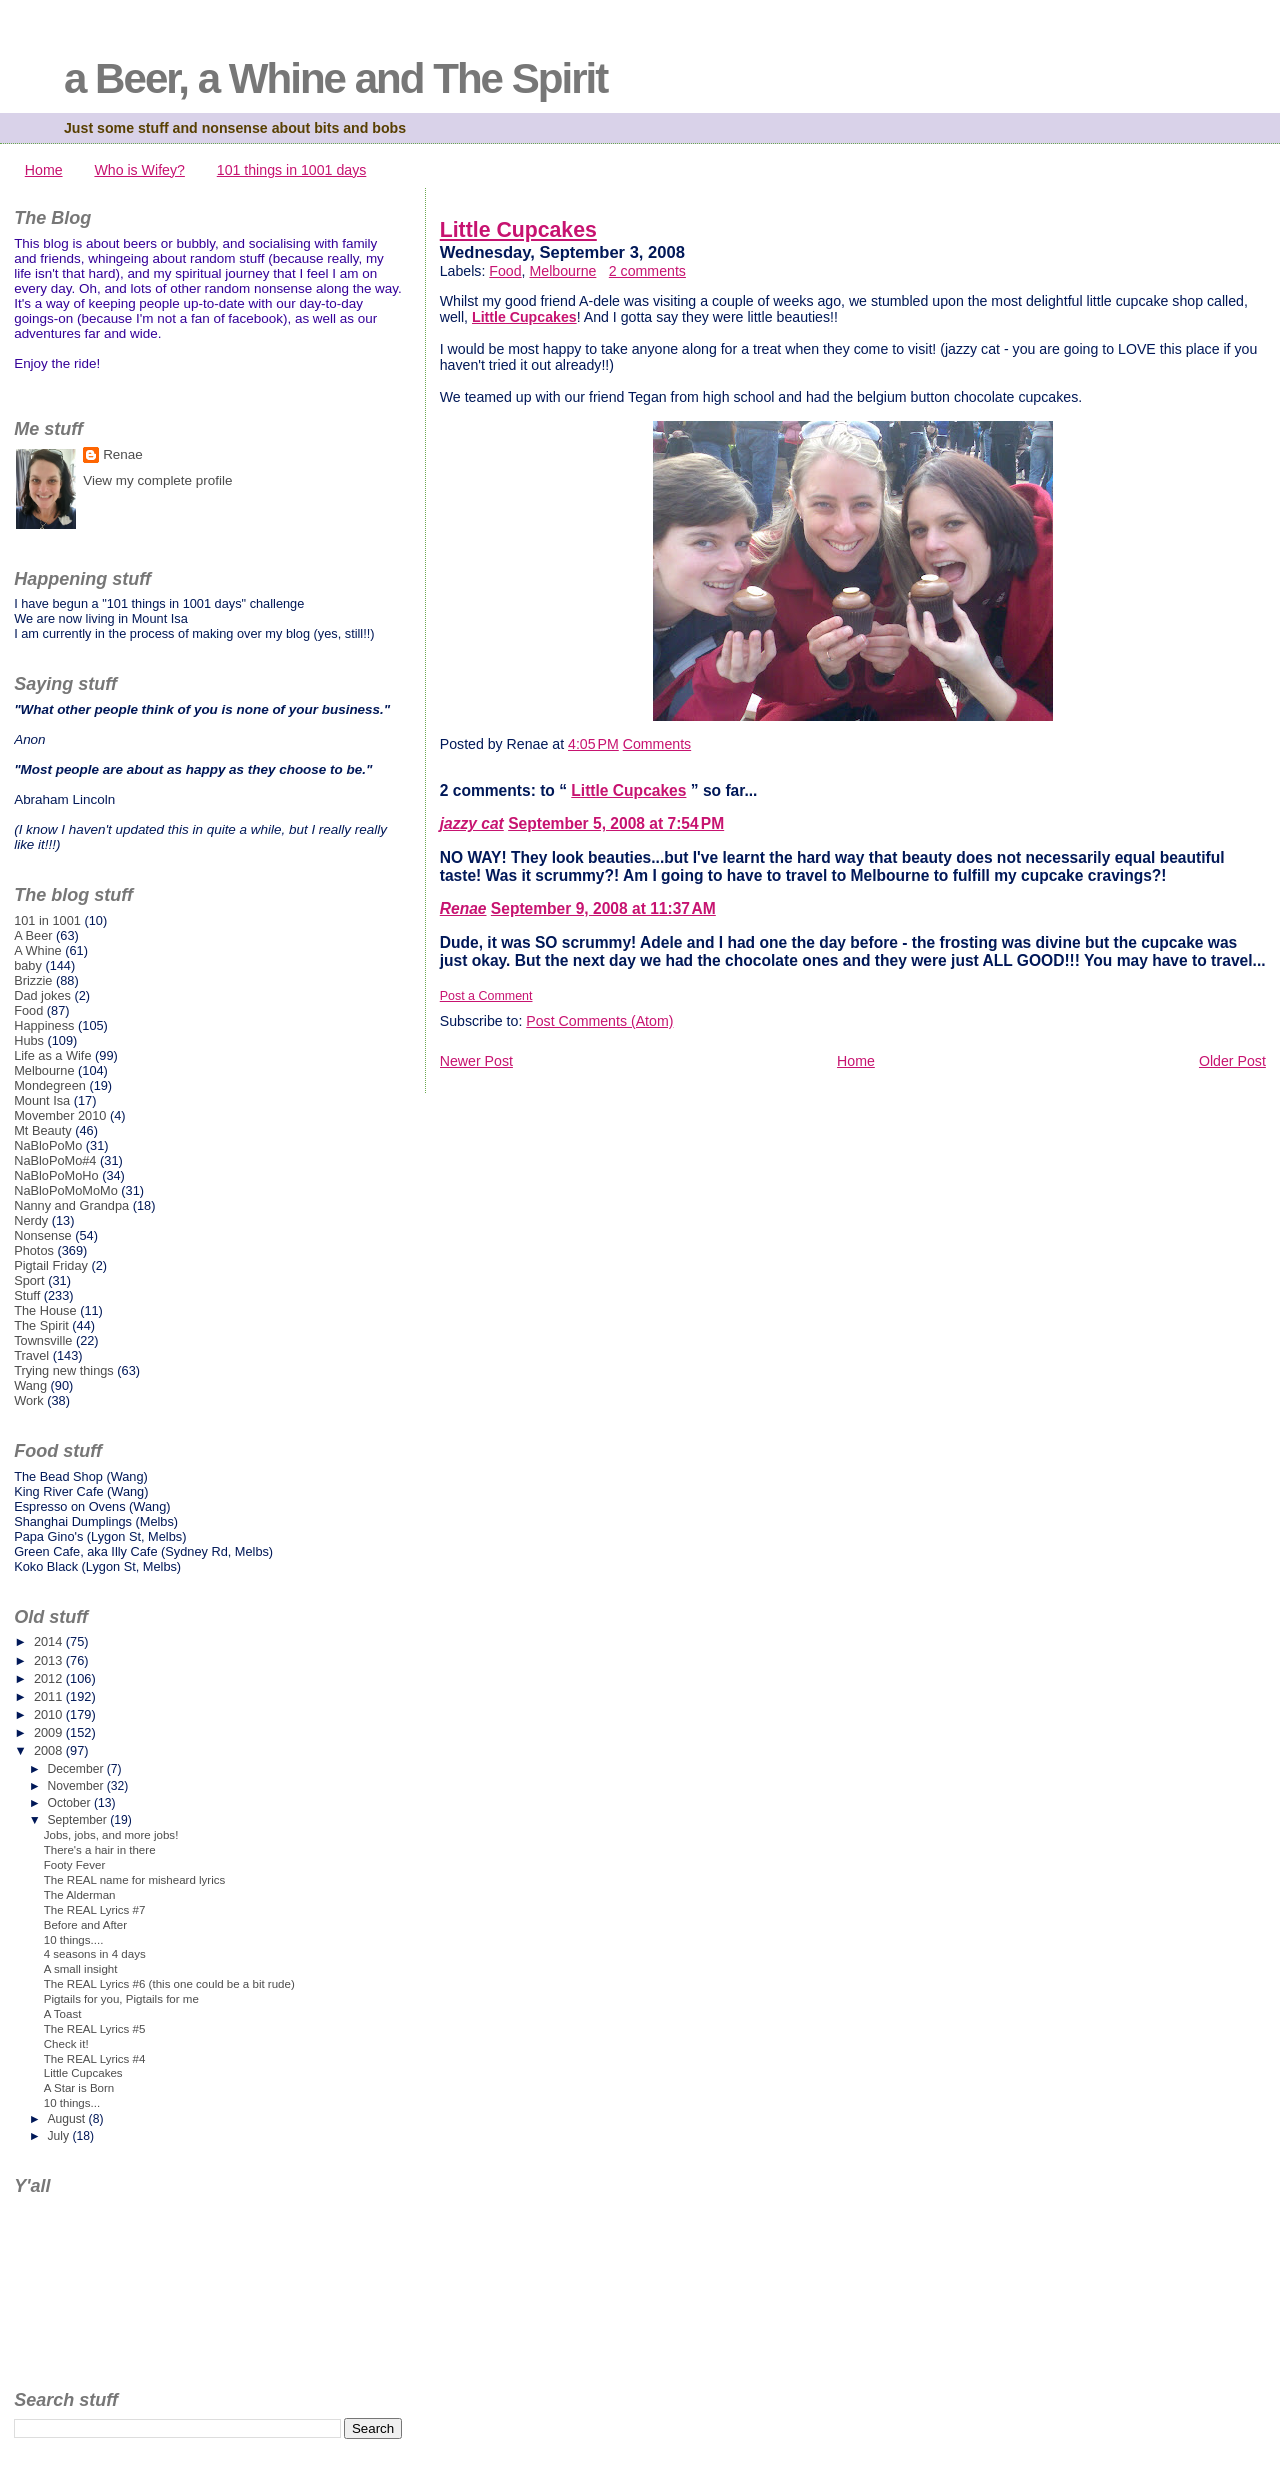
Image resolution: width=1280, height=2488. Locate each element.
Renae (463, 908)
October (70, 1803)
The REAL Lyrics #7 (95, 1910)
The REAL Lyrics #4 (95, 2059)
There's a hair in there (100, 1850)
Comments (657, 744)
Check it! (66, 2044)
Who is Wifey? (139, 170)
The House (45, 1310)
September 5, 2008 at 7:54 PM (616, 823)
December (76, 1769)
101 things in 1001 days (292, 170)
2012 (50, 1678)
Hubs (29, 1040)
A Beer (33, 935)
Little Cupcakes (518, 230)
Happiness (44, 1025)
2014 (50, 1641)
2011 (50, 1696)
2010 (50, 1714)
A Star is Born (79, 2088)
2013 (50, 1660)
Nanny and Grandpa (71, 1205)
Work (29, 1400)
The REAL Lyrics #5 (95, 2029)
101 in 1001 (47, 920)
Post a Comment (486, 996)
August (67, 2119)
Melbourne (562, 271)
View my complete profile (157, 480)
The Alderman (80, 1895)
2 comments (647, 271)
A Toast (63, 2014)
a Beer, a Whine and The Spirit (335, 78)
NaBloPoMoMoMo (66, 1190)
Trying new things (64, 1370)
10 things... (72, 2103)
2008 (50, 1750)
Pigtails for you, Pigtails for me (121, 1999)
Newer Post (476, 1061)
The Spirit (41, 1325)
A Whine (38, 950)
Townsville (43, 1340)
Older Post (1232, 1061)
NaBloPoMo (48, 1145)
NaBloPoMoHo (56, 1175)
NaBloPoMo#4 (55, 1160)
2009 (50, 1732)
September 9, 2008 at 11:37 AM (603, 908)
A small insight (81, 1969)
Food (505, 271)
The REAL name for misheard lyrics (135, 1880)
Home (44, 170)
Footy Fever (75, 1865)
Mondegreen (50, 1085)
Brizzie (33, 980)
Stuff (27, 1295)
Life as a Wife (52, 1055)
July (59, 2136)
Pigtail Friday (51, 1265)
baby (28, 965)
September (78, 1820)
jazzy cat (472, 823)
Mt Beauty (42, 1130)
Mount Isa (42, 1100)
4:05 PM (593, 744)
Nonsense (42, 1235)
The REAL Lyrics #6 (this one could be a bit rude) (169, 1984)
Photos (34, 1250)
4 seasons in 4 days (95, 1954)
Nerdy (31, 1220)
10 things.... (74, 1940)
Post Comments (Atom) (599, 1021)
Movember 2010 (60, 1115)
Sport (29, 1280)
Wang (30, 1385)
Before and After (85, 1925)
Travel (31, 1355)
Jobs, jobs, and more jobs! (111, 1835)
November (76, 1786)
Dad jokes (42, 995)
